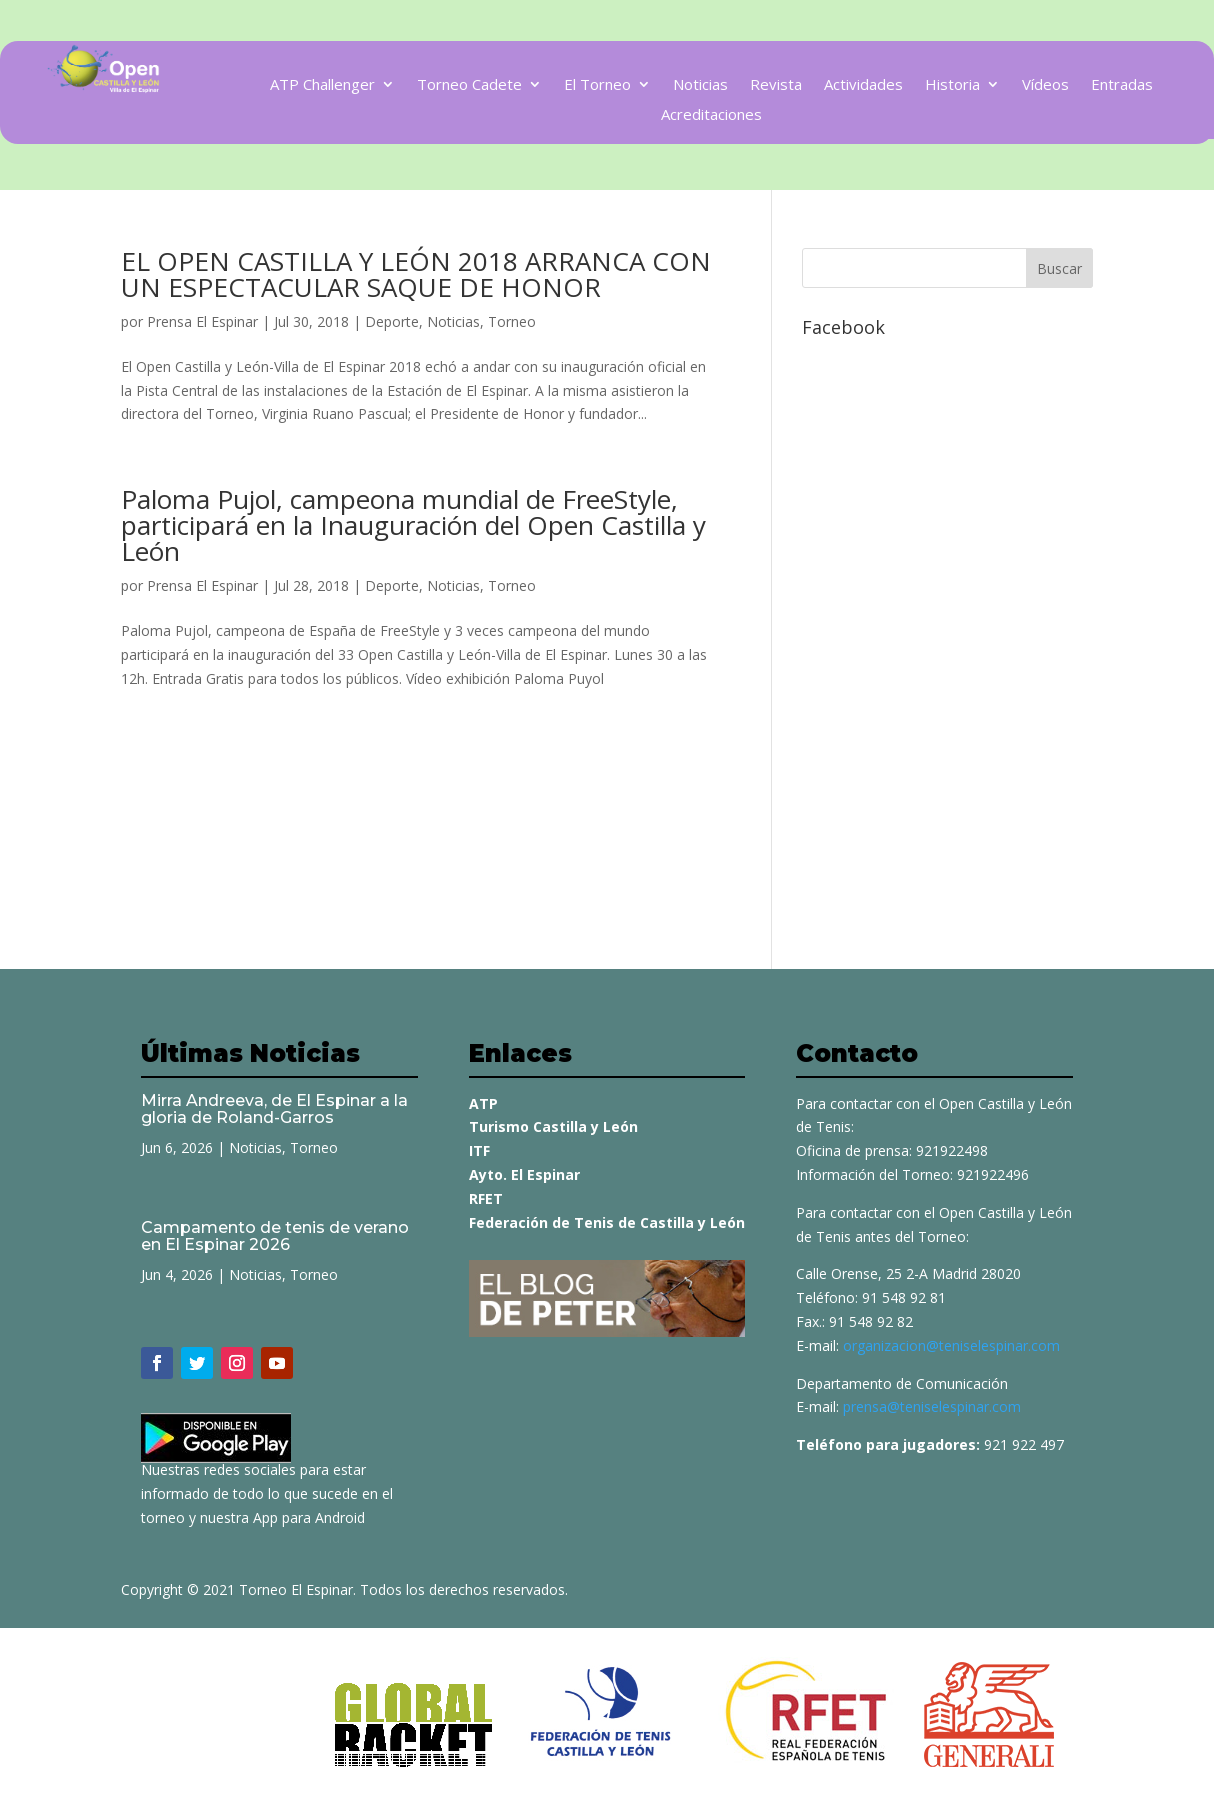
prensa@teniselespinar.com (932, 1406)
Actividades (863, 85)
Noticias (700, 85)
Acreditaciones (711, 115)
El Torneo (597, 85)
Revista (776, 85)
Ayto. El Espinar (524, 1174)
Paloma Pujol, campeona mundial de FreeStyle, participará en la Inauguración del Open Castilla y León (413, 525)
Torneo (512, 321)
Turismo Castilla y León (553, 1126)
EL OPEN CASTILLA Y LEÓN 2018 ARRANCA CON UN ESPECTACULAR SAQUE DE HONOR (416, 274)
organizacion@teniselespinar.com (951, 1345)
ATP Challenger (322, 85)
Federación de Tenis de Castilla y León (607, 1222)
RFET (486, 1198)
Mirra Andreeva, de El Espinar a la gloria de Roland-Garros (274, 1109)
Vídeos (1045, 85)
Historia (952, 85)
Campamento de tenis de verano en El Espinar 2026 (275, 1236)
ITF (479, 1150)
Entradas (1122, 85)
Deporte (392, 321)
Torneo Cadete (469, 85)
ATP (483, 1103)
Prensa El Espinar (202, 321)
